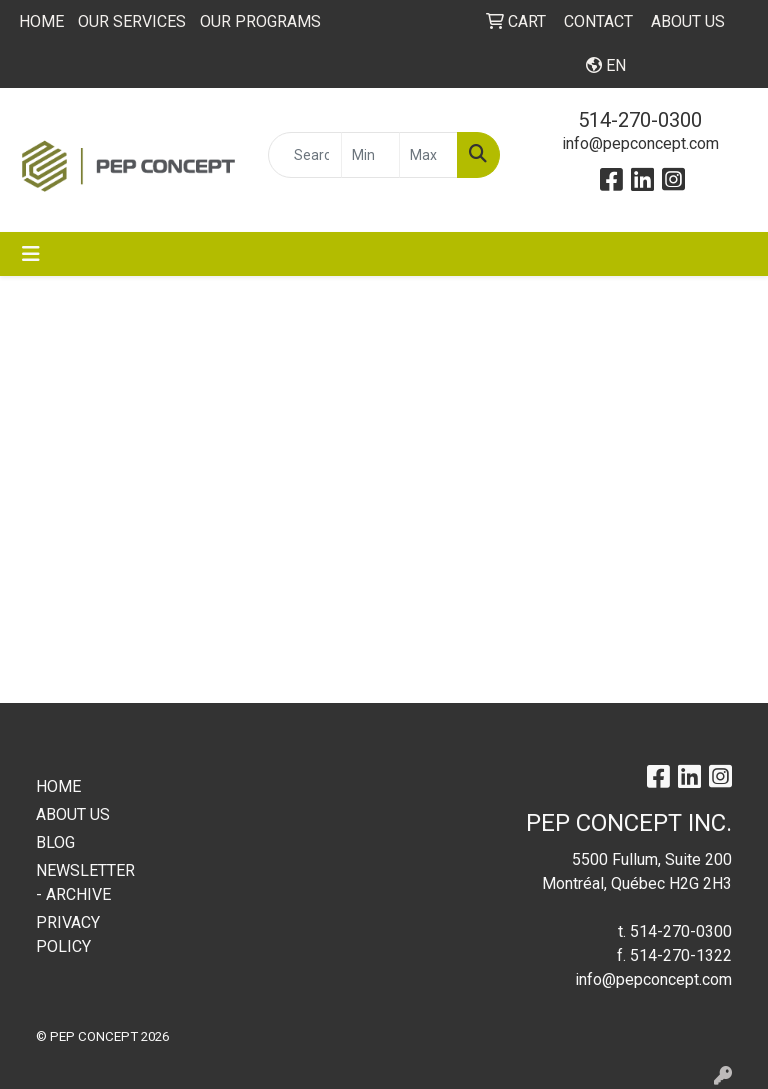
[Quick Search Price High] (428, 155)
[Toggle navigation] (31, 254)
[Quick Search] (305, 155)
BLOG (55, 842)
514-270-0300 (640, 120)
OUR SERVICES (132, 21)
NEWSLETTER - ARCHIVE (84, 882)
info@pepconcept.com (640, 143)
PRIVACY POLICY (68, 934)
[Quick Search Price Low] (370, 155)
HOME (41, 21)
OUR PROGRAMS (260, 21)
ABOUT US (73, 814)
